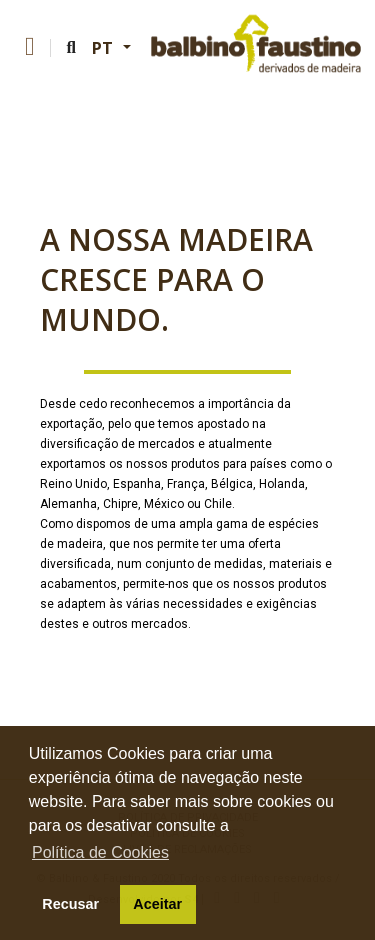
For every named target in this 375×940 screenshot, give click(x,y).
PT (105, 48)
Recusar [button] (70, 904)
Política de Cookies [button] (100, 852)
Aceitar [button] (157, 904)
